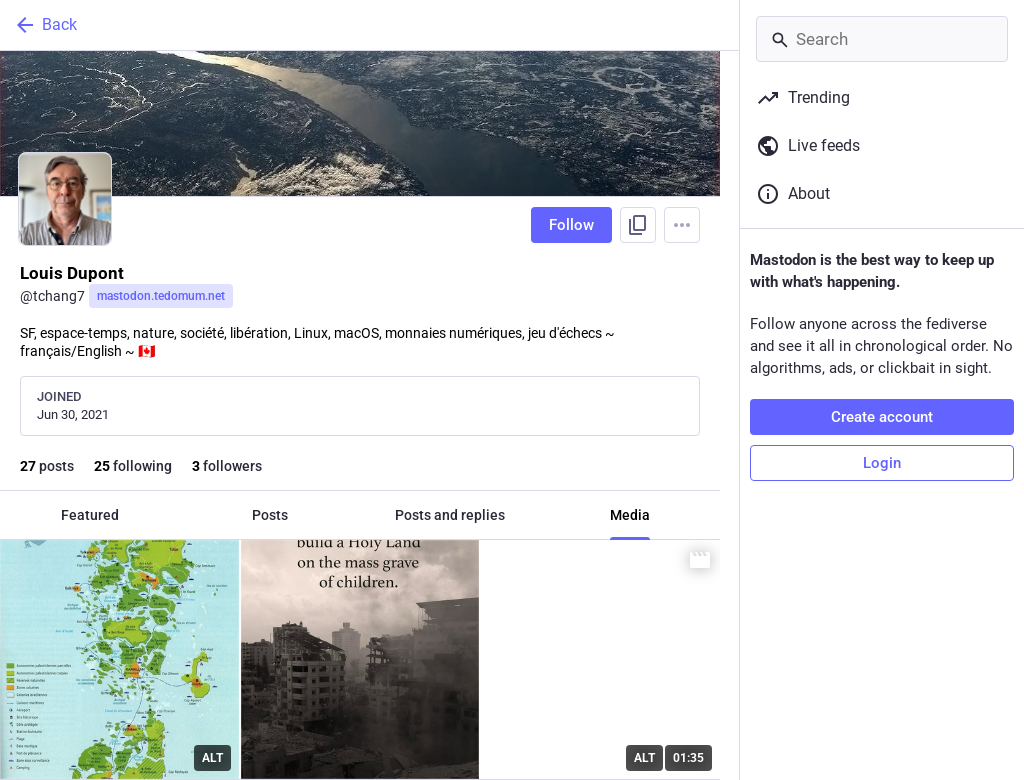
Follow (571, 225)
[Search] (882, 39)
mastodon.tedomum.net (161, 296)
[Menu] (682, 225)
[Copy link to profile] (638, 225)
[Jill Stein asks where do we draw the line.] (600, 659)
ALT (212, 758)
